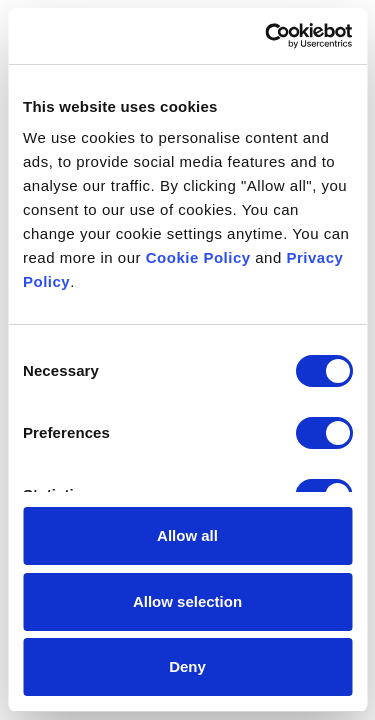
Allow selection (187, 601)
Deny (187, 666)
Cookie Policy (198, 257)
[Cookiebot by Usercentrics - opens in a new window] (267, 36)
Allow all (187, 535)
